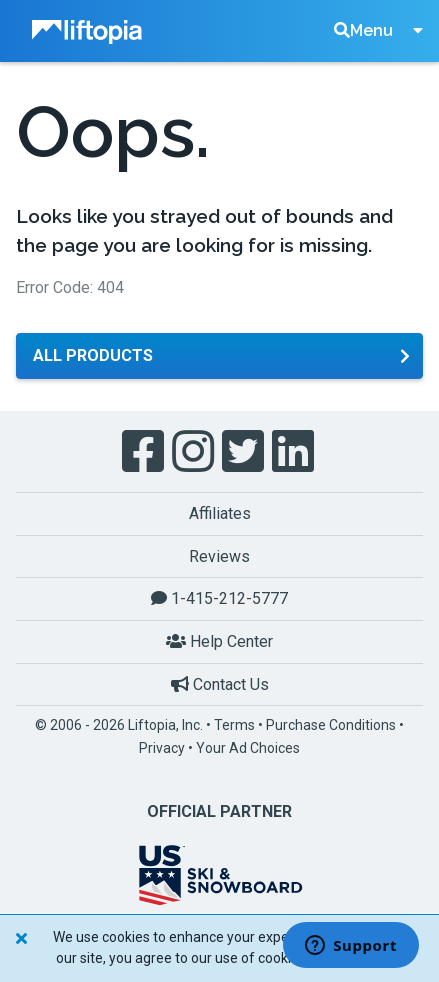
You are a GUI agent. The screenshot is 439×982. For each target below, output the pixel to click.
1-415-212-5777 (219, 598)
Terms (234, 725)
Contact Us (220, 684)
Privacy (162, 748)
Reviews (219, 556)
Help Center (219, 641)
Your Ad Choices (248, 748)
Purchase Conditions (331, 725)
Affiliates (220, 513)
